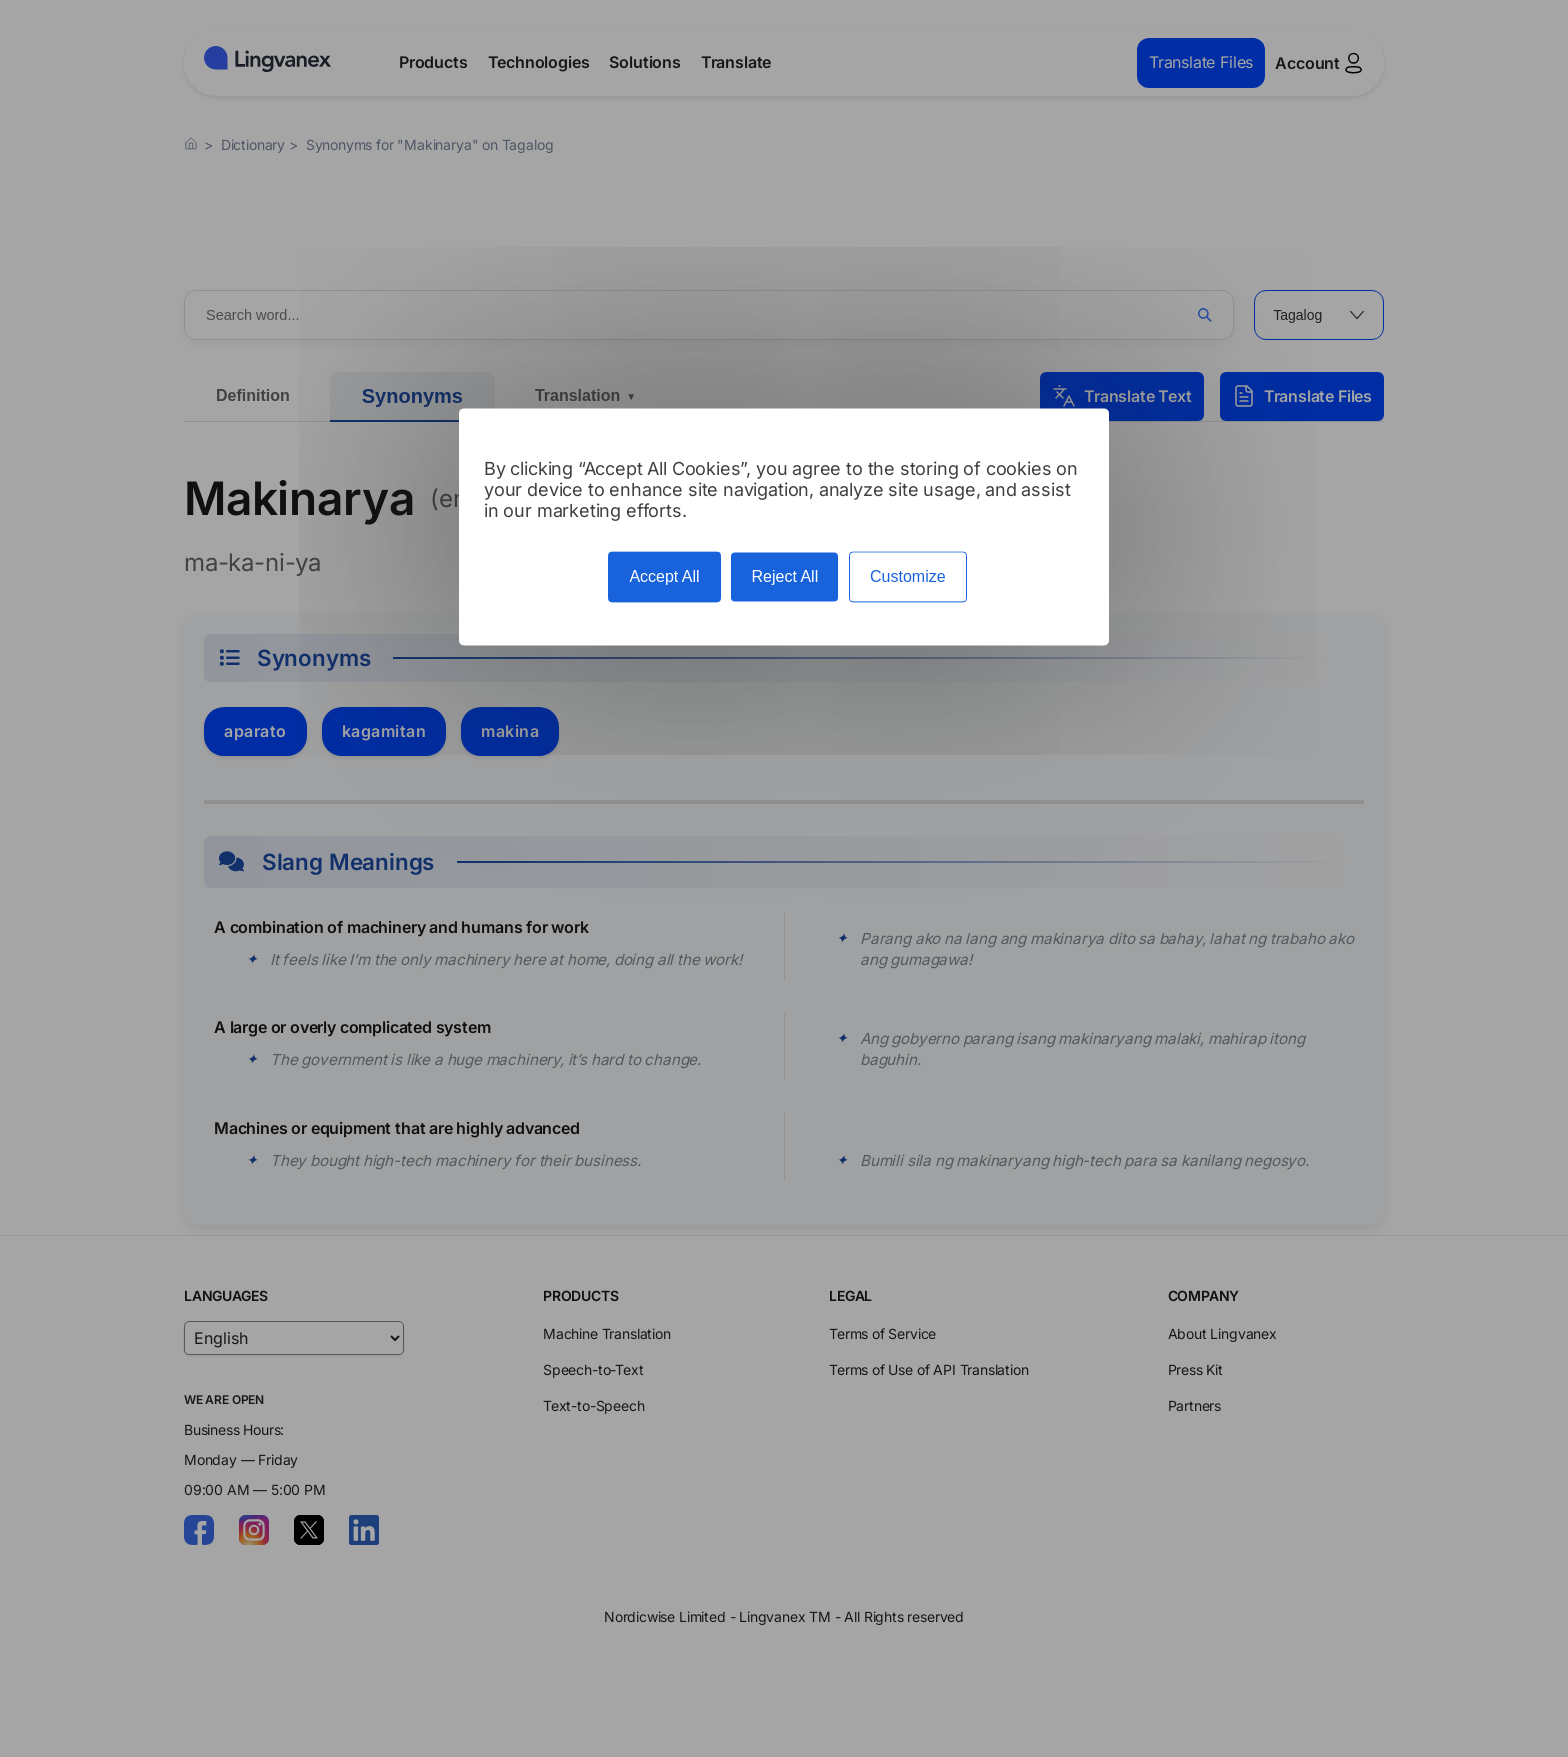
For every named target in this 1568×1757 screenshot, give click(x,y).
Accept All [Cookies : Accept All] (664, 577)
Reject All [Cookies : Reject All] (784, 577)
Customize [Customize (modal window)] (908, 577)
